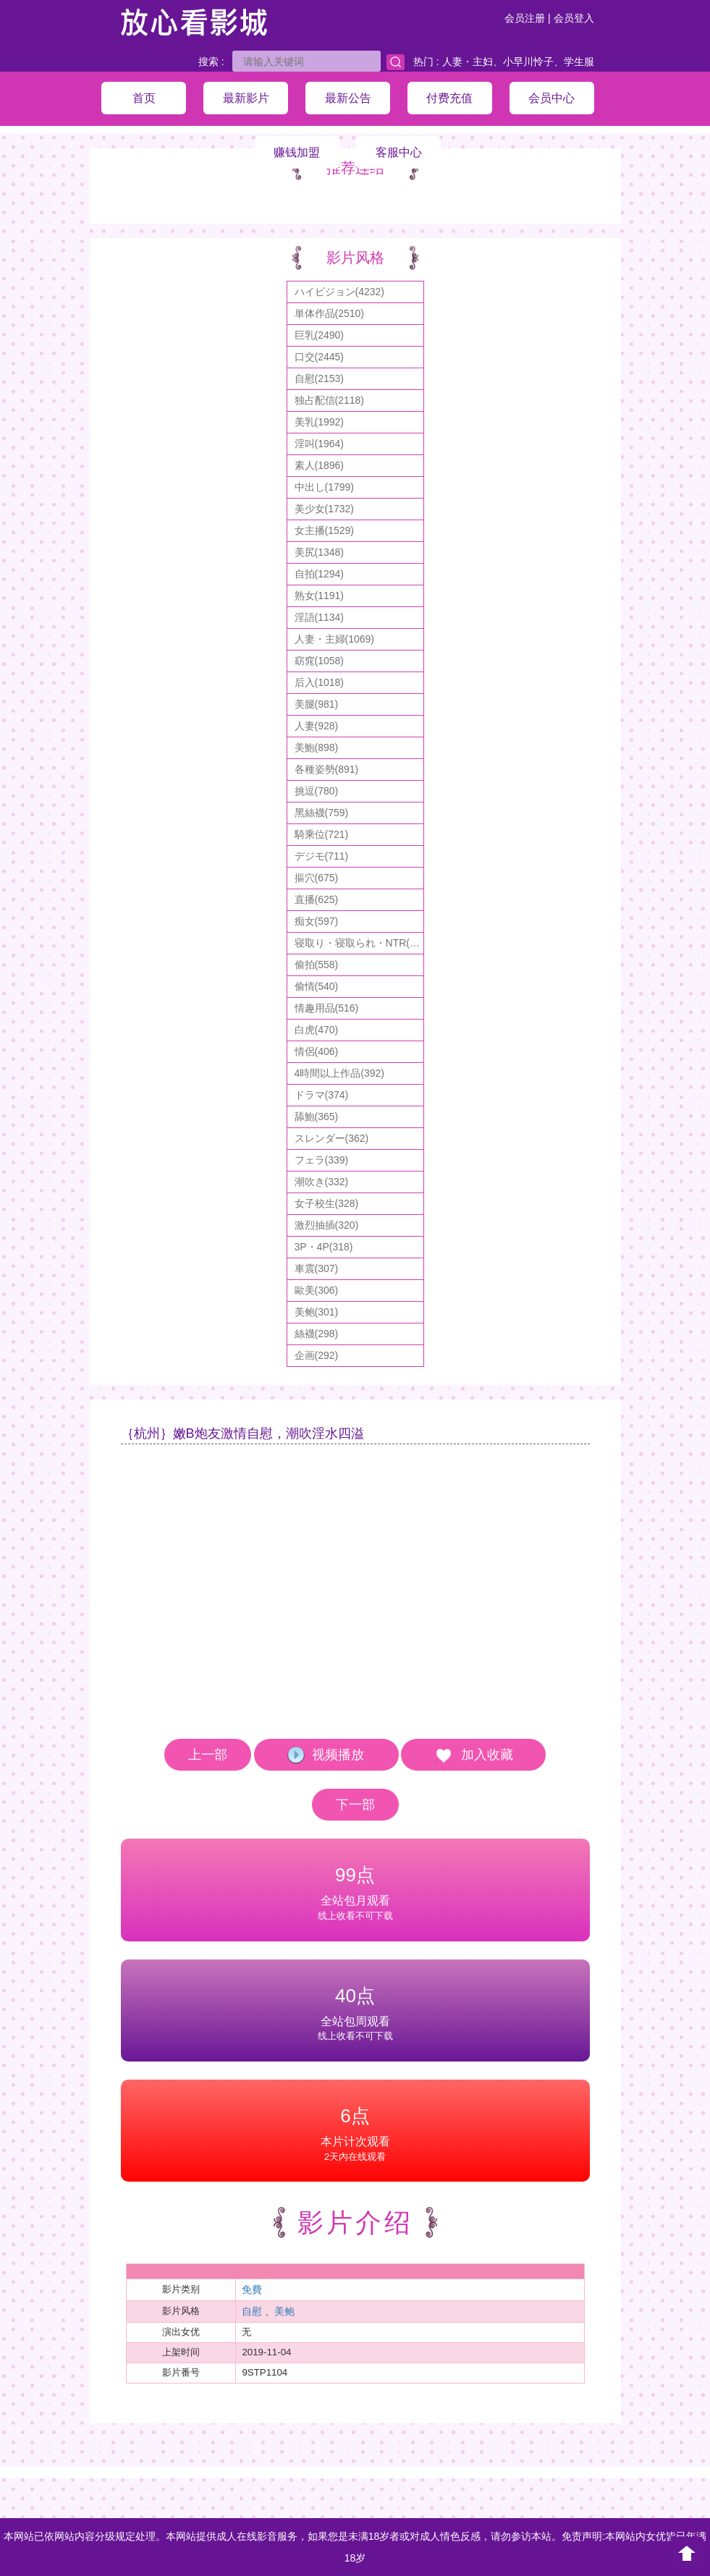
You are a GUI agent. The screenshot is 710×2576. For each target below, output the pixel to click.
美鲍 (284, 2311)
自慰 (252, 2311)
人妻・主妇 (467, 61)
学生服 (579, 61)
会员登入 (574, 18)
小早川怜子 (528, 61)
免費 (252, 2289)
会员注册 (524, 18)
